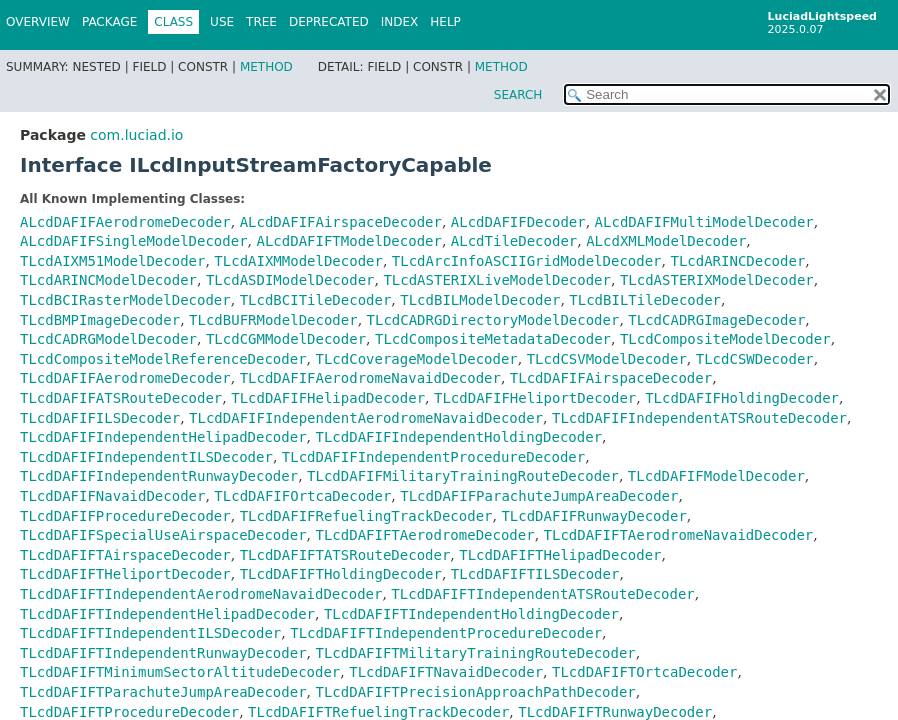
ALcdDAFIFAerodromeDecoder (125, 222)
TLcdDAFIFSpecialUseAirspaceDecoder (163, 535)
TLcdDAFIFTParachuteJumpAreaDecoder (163, 692)
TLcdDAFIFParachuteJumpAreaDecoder (539, 496)
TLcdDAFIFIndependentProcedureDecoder (433, 457)
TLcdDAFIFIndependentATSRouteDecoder (699, 418)
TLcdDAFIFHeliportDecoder (535, 398)
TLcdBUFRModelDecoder (273, 320)
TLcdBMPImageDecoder (100, 320)
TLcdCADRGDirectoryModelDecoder (493, 320)
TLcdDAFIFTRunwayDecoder (615, 712)
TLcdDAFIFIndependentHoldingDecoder (458, 437)
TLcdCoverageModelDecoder (416, 359)
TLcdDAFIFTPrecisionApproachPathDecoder (475, 692)
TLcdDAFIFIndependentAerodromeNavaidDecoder (366, 418)
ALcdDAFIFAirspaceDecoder (341, 222)
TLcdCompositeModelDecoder (725, 339)
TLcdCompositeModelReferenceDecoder (163, 359)
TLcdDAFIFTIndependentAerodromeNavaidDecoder (201, 594)
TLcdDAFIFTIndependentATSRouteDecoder (542, 594)
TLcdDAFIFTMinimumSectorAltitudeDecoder (180, 672)
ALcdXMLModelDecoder (666, 241)
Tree (261, 22)
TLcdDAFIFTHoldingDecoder (341, 574)
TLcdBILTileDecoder (645, 300)
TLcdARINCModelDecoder (108, 280)
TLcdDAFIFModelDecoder (716, 476)
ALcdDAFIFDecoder (518, 222)
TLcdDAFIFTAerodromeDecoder (424, 535)
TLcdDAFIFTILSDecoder (535, 574)
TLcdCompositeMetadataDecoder (493, 339)
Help (445, 22)
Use (222, 22)
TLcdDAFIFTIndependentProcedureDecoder (446, 633)
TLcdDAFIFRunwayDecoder (593, 516)
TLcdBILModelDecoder (480, 300)
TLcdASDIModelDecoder (290, 280)
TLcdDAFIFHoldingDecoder (742, 398)
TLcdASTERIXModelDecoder (717, 280)
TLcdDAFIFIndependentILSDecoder (146, 457)
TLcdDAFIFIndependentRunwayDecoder (159, 476)
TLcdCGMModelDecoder (286, 339)
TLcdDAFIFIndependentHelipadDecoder (163, 437)
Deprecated (329, 22)
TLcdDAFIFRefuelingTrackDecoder (366, 516)
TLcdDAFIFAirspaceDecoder (611, 378)
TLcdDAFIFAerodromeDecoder (125, 378)
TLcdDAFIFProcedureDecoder (125, 516)
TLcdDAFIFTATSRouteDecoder (345, 555)
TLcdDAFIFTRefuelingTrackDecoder (378, 712)
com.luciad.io (136, 135)
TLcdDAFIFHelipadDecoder (328, 398)
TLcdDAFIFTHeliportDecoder (125, 574)
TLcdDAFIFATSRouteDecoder (121, 398)
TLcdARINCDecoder (737, 261)
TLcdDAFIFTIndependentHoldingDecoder (471, 614)
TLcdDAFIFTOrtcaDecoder (644, 672)
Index (400, 22)
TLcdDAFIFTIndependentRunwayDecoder (163, 653)
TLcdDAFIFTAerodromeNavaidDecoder (679, 535)
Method (266, 67)
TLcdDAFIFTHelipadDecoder (560, 555)
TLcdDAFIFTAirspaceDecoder (125, 555)
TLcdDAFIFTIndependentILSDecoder (150, 633)
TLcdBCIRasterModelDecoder (125, 300)
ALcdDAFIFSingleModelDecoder (134, 241)
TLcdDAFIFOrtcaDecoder (302, 496)
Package (109, 22)
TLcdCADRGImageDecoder (716, 320)
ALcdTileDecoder (514, 241)
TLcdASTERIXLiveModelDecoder (497, 280)
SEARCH (518, 95)
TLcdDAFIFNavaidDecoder (112, 496)
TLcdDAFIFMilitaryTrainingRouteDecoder (463, 476)
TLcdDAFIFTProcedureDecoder (129, 712)
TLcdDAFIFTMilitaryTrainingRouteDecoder (475, 653)
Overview (38, 22)
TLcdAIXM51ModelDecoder (112, 261)
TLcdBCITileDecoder (316, 300)
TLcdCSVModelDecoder (607, 359)
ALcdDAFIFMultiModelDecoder (704, 222)
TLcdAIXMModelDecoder (298, 261)
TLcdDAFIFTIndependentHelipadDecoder (167, 614)
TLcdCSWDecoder (755, 359)
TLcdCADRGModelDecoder (108, 339)
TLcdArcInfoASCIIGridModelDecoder (527, 261)
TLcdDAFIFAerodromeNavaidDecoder (370, 378)
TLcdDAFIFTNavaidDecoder (446, 672)
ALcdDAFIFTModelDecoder (348, 241)
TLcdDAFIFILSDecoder (100, 418)
